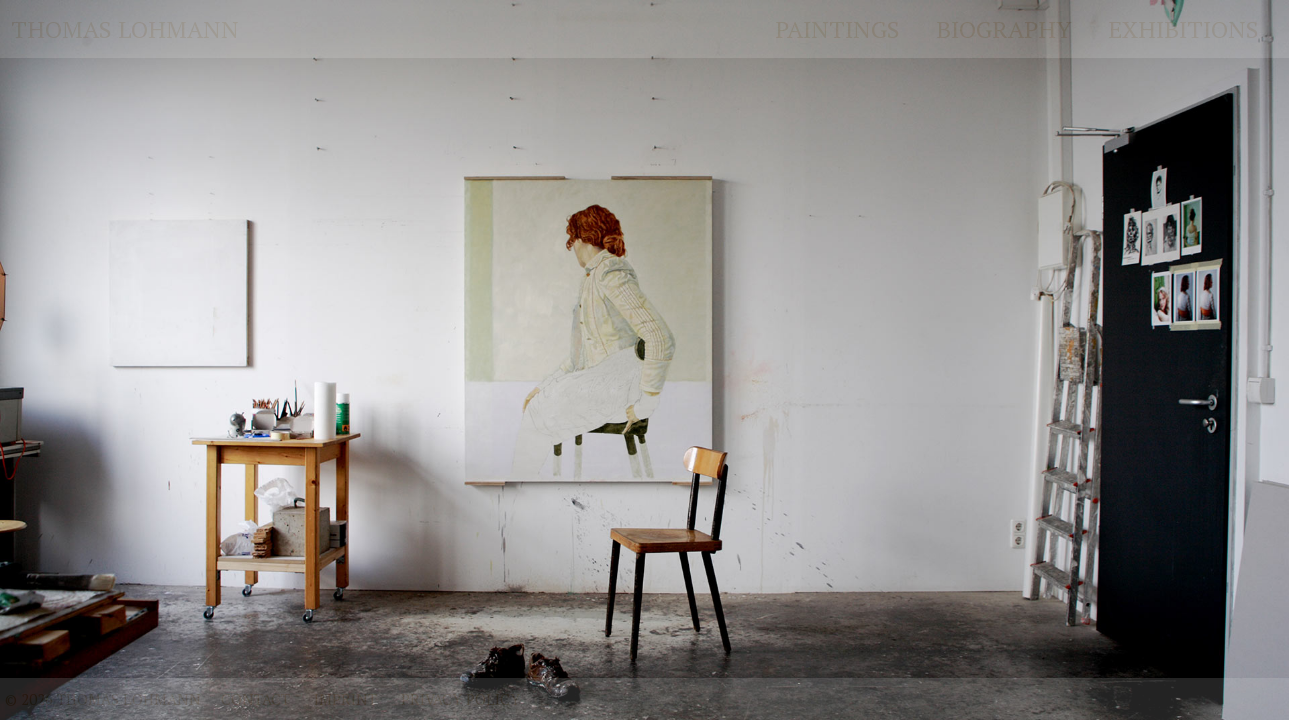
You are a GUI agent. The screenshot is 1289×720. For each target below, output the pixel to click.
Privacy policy (460, 699)
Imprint (345, 699)
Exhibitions (1183, 29)
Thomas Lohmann (125, 29)
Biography (1004, 29)
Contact (255, 699)
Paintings (837, 29)
